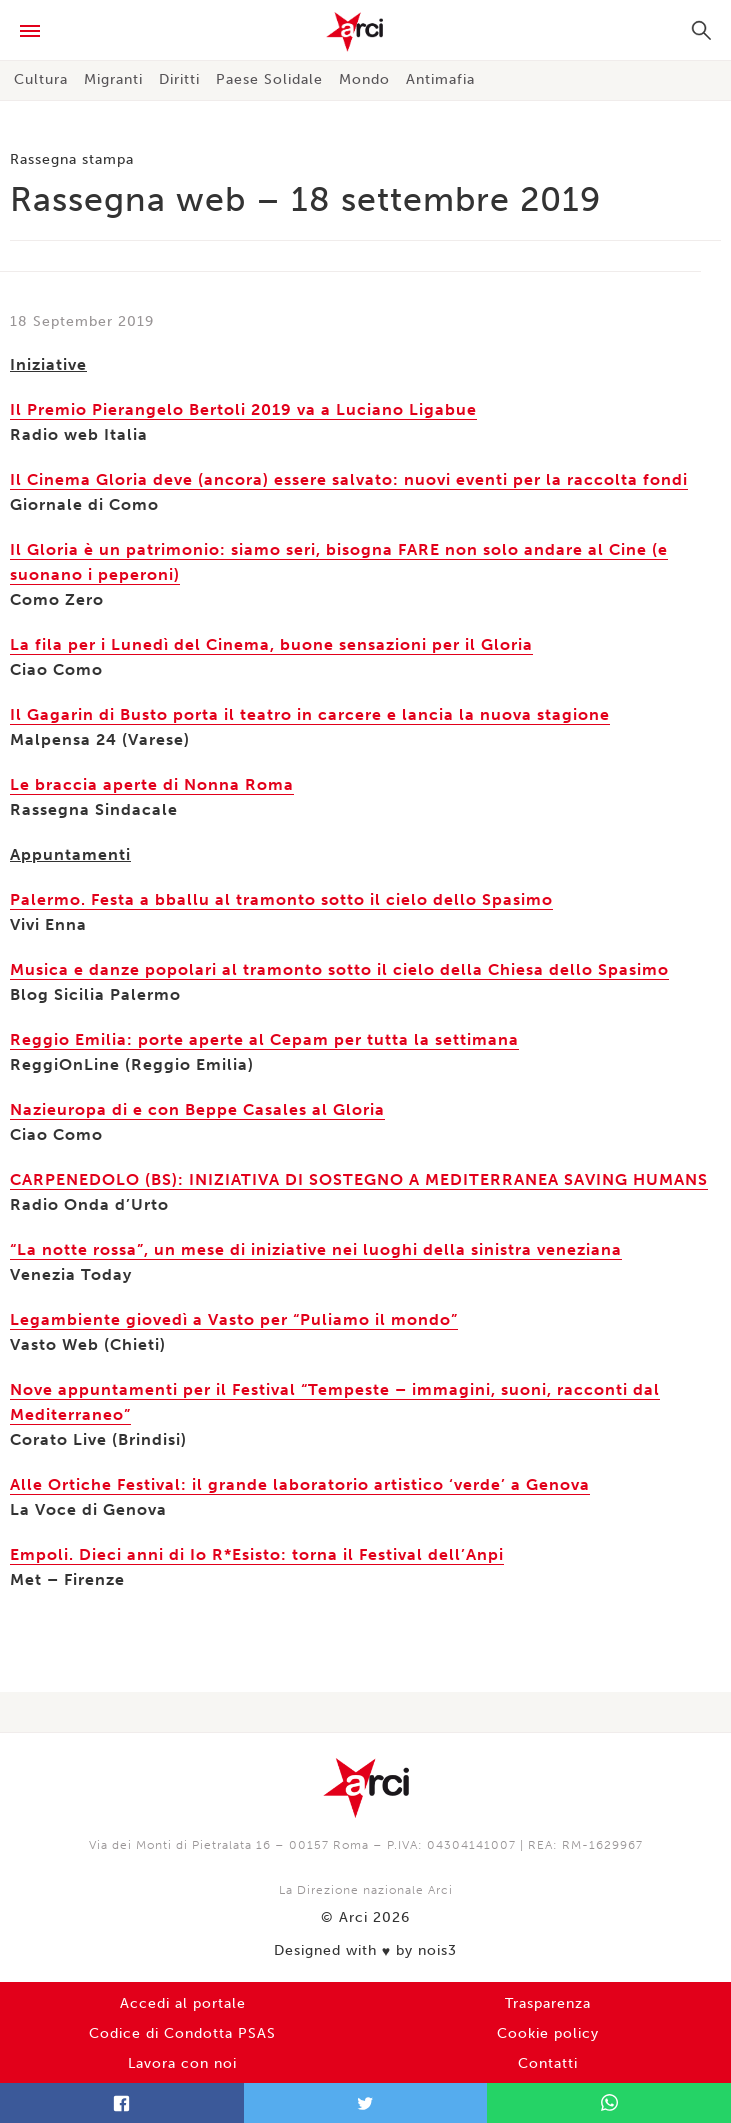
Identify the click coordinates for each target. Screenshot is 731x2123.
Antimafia (440, 79)
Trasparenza (548, 2003)
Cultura (41, 79)
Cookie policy (548, 2033)
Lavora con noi (182, 2063)
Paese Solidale (269, 79)
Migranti (113, 79)
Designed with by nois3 (365, 1951)
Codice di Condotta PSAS (182, 2033)
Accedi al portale (183, 2003)
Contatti (548, 2063)
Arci (365, 32)
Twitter (366, 2103)
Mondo (364, 79)
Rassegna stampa (72, 159)
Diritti (179, 79)
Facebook (122, 2103)
